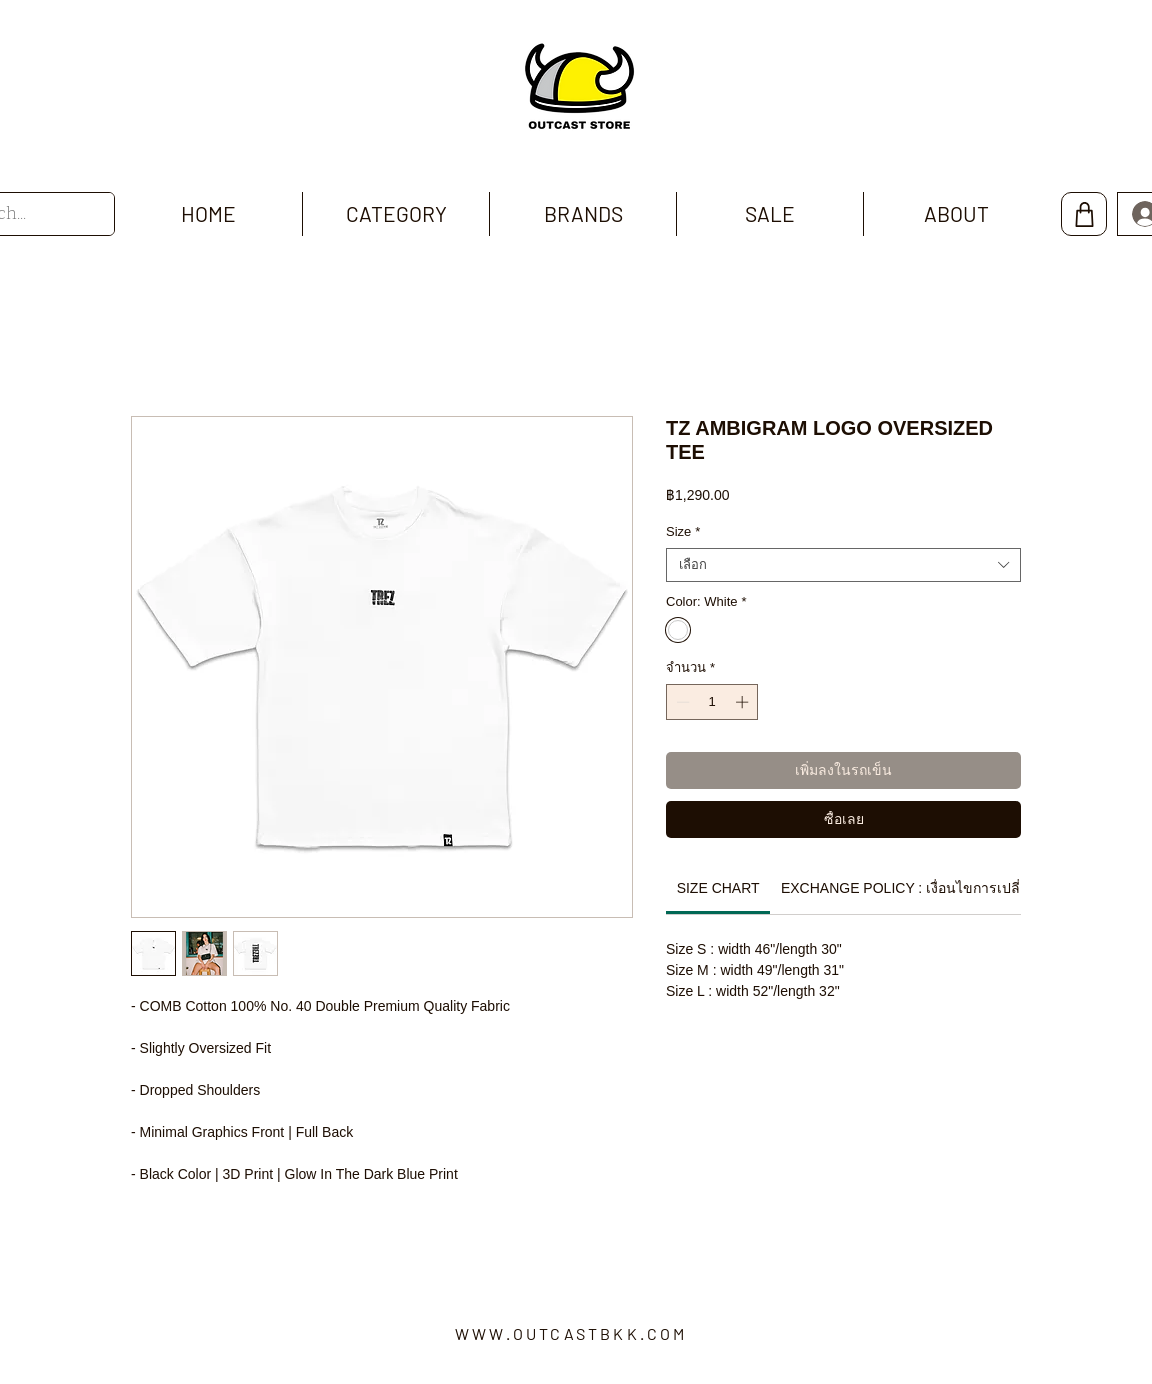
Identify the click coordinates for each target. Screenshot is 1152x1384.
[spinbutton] (712, 702)
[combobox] (843, 565)
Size (683, 531)
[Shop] (1084, 214)
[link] (718, 888)
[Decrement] (681, 702)
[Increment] (744, 702)
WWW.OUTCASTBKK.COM (571, 1333)
